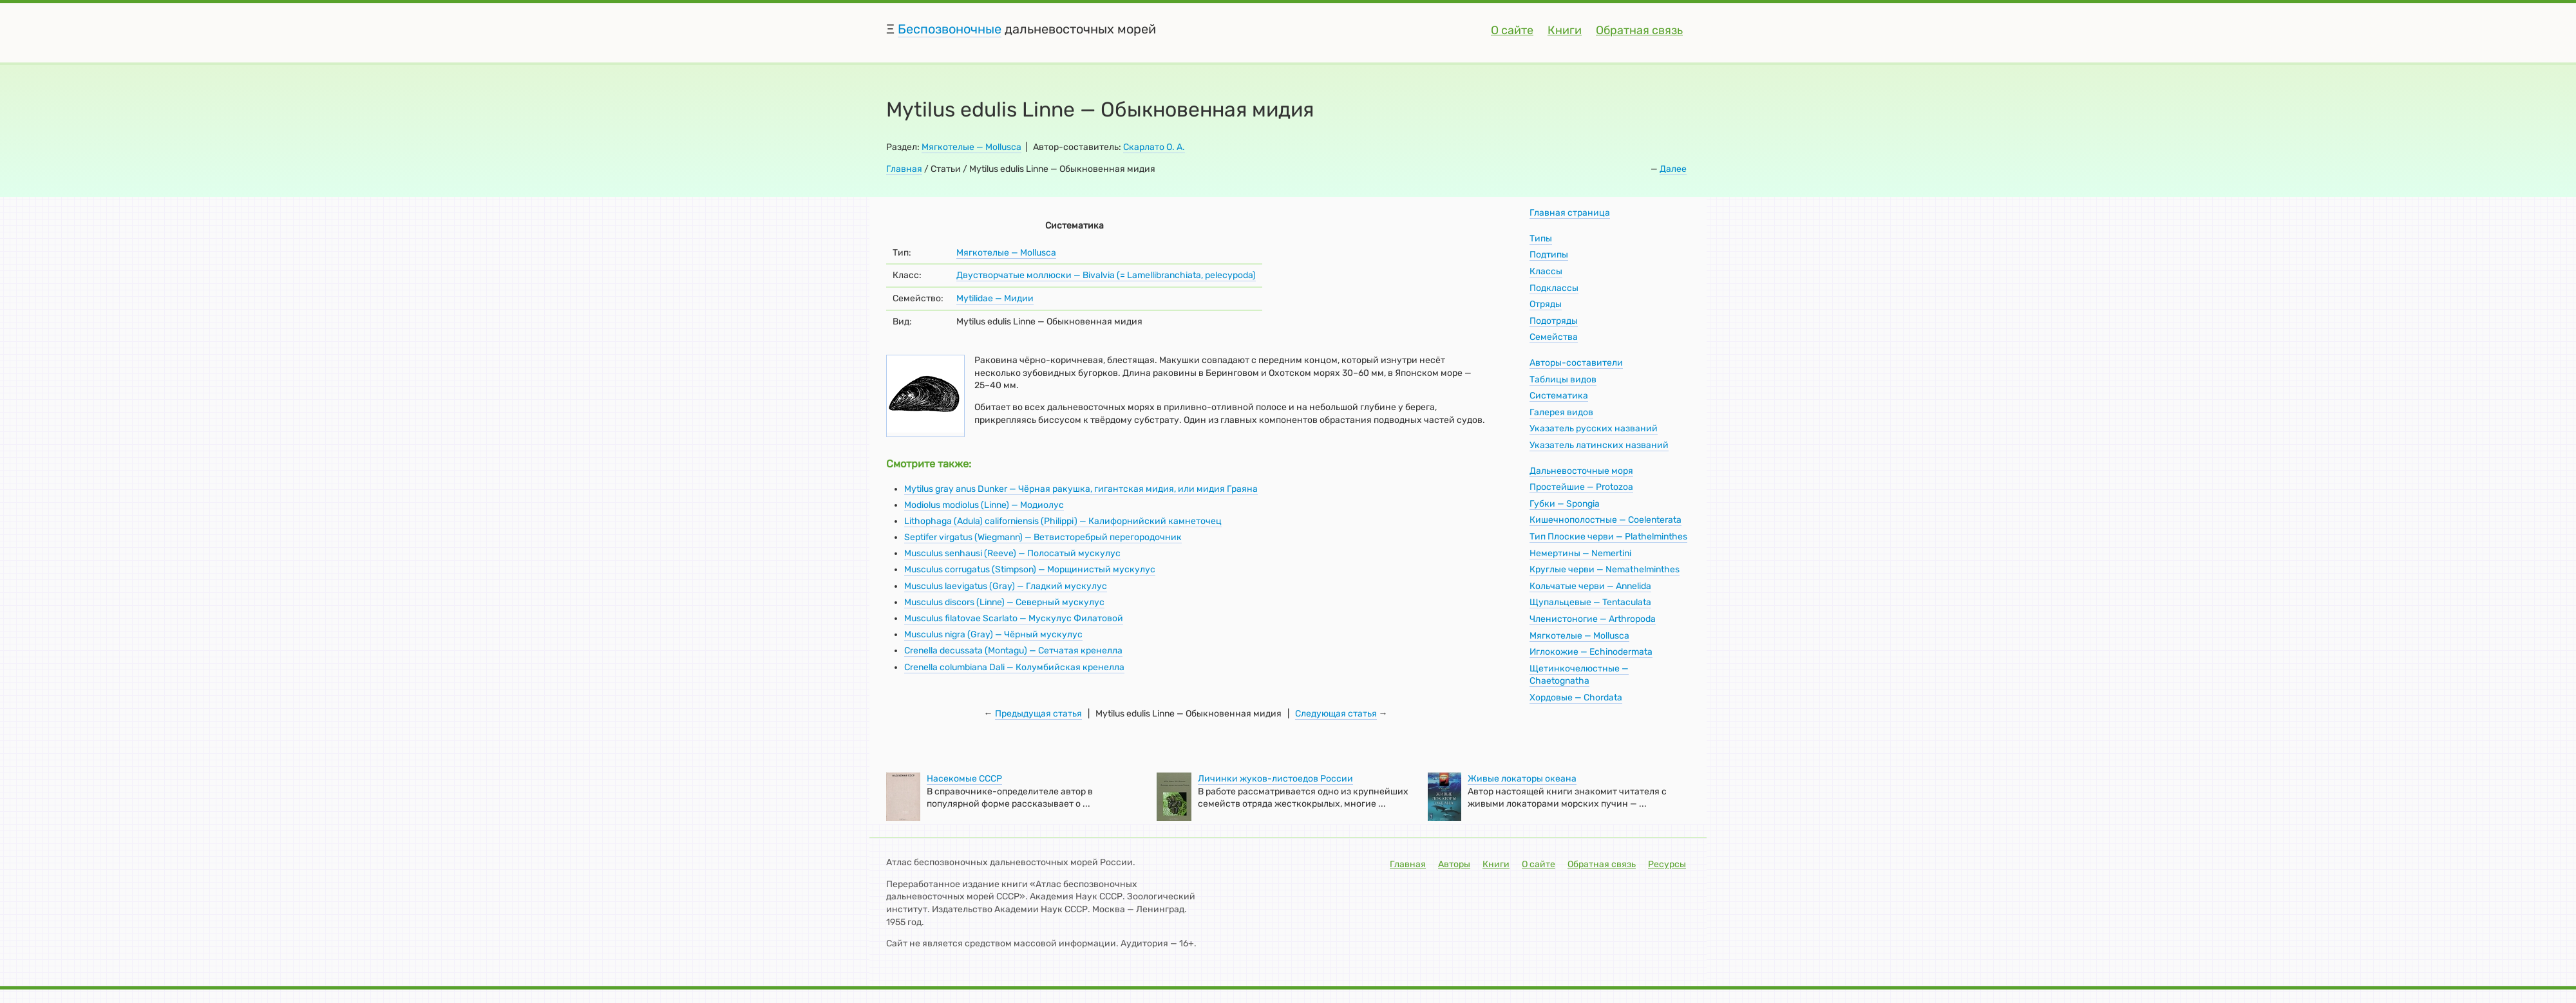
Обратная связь (1639, 30)
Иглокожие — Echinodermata (1591, 651)
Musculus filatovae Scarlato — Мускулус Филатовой (1013, 618)
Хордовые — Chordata (1576, 697)
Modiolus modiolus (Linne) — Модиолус (984, 505)
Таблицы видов (1563, 379)
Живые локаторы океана (1522, 778)
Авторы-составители (1576, 362)
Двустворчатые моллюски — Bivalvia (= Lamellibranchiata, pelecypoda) (1106, 275)
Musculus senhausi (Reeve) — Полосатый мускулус (1012, 553)
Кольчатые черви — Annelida (1590, 586)
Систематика (1559, 395)
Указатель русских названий (1594, 428)
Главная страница (1570, 212)
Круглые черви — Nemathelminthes (1605, 569)
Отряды (1546, 304)
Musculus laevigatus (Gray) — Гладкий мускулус (1005, 586)
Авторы (1454, 864)
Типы (1541, 238)
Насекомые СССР (964, 778)
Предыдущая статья (1038, 713)
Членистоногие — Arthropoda (1593, 619)
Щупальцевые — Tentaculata (1590, 602)
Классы (1546, 271)
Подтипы (1549, 254)
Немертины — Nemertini (1580, 553)
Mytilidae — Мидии (995, 298)
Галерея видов (1561, 412)
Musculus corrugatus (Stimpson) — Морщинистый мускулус (1029, 569)
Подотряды (1554, 320)
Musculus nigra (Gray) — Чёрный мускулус (993, 634)
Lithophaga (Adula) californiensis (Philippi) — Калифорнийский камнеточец (1063, 521)
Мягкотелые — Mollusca (971, 147)
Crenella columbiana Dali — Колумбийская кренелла (1014, 667)
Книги (1565, 30)
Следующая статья (1336, 713)
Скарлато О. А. (1154, 147)
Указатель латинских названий (1599, 445)
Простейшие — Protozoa (1581, 487)
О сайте (1512, 30)
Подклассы (1554, 288)
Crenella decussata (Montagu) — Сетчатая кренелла (1013, 650)
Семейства (1554, 337)
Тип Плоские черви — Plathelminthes (1608, 536)
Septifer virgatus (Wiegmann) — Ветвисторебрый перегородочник (1043, 537)
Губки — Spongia (1565, 503)
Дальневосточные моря (1581, 470)
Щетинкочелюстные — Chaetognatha (1579, 675)
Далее (1673, 169)
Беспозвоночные (949, 29)
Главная (904, 169)
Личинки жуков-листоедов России (1275, 778)
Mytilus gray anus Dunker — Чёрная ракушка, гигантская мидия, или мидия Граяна (1081, 488)
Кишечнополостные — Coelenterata (1605, 519)
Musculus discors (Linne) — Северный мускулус (1004, 602)
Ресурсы (1667, 864)
